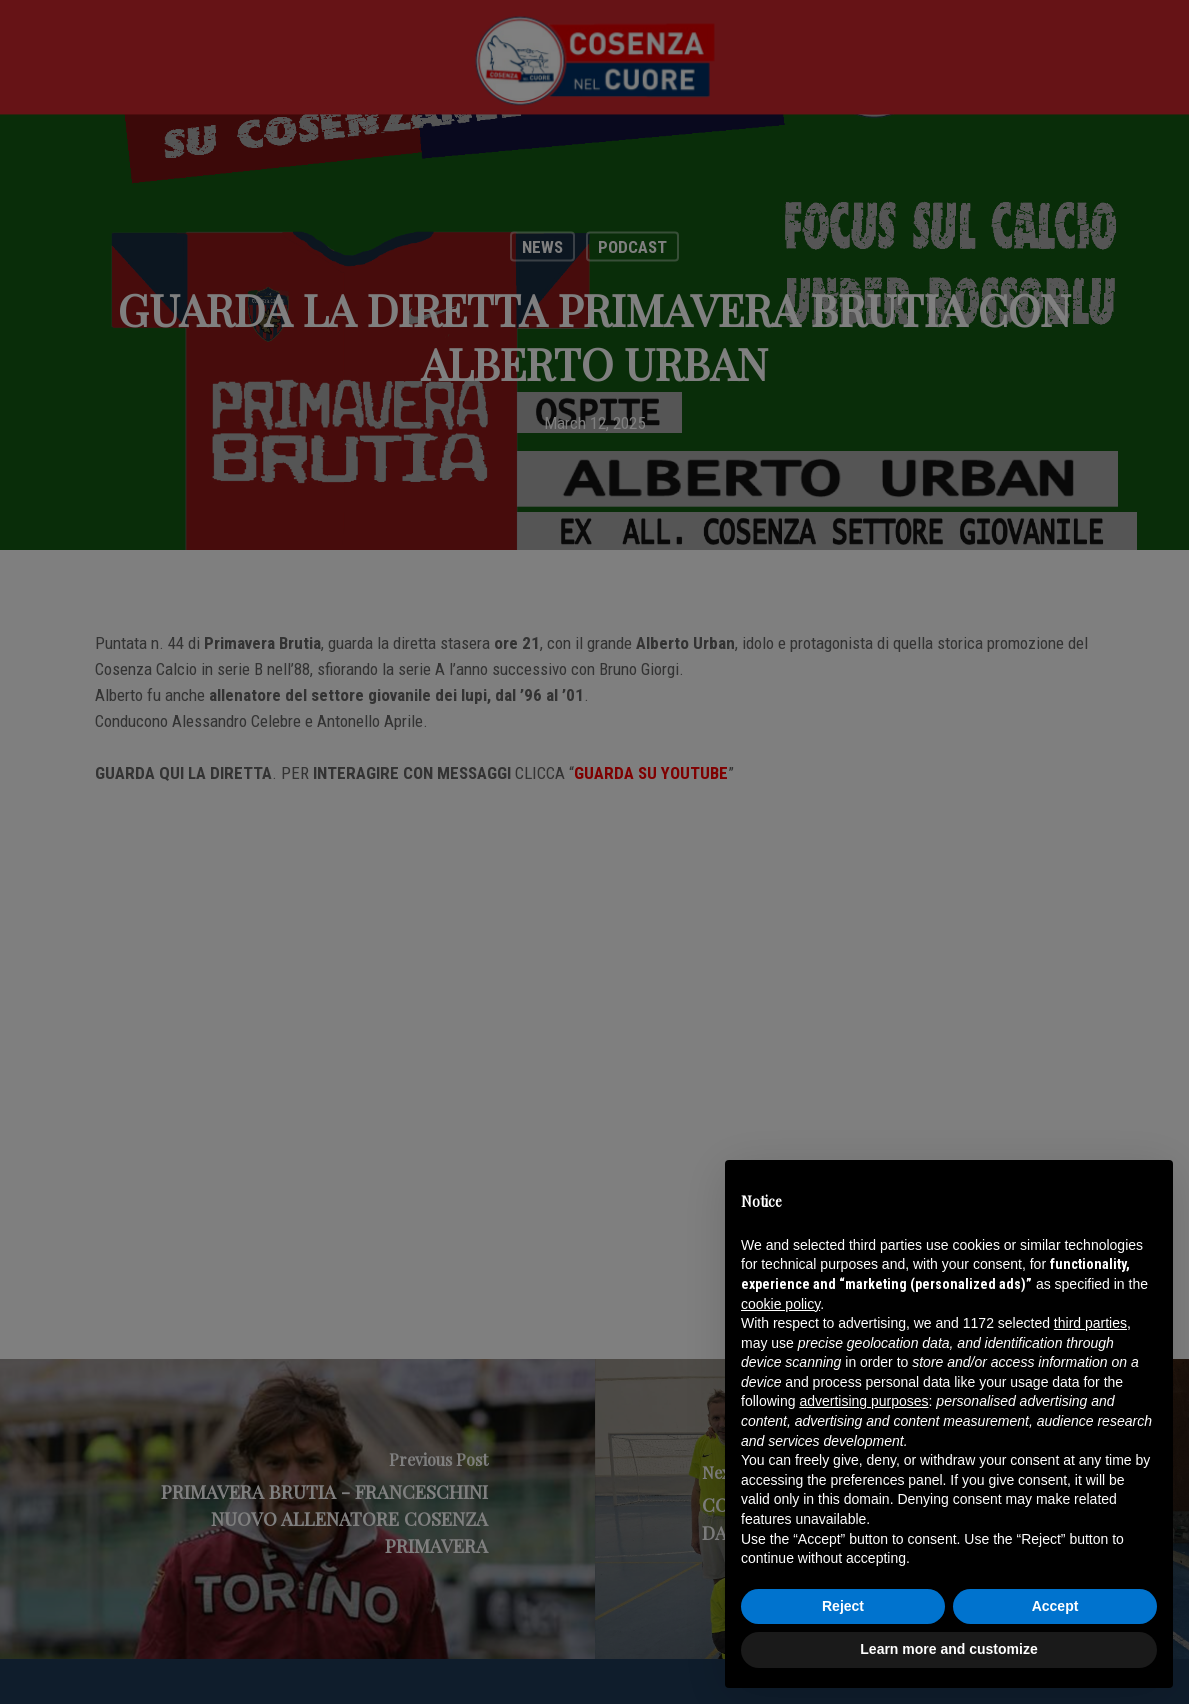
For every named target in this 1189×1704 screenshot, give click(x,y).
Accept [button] (1055, 1606)
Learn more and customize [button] (948, 1649)
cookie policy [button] (780, 1304)
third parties (1090, 1323)
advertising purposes (863, 1401)
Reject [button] (843, 1606)
